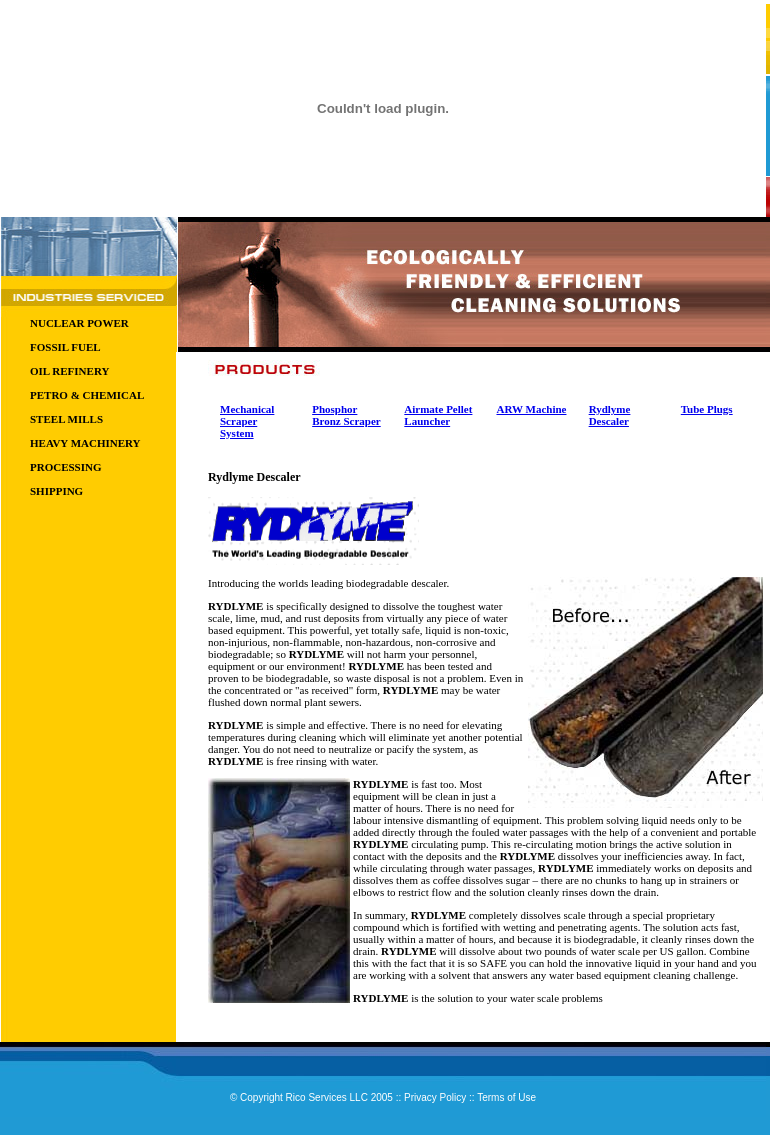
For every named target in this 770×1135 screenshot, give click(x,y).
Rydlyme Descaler (610, 415)
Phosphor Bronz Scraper (346, 415)
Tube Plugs (707, 409)
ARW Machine (531, 409)
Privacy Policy (435, 1097)
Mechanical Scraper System (247, 421)
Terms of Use (506, 1097)
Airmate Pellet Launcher (438, 415)
